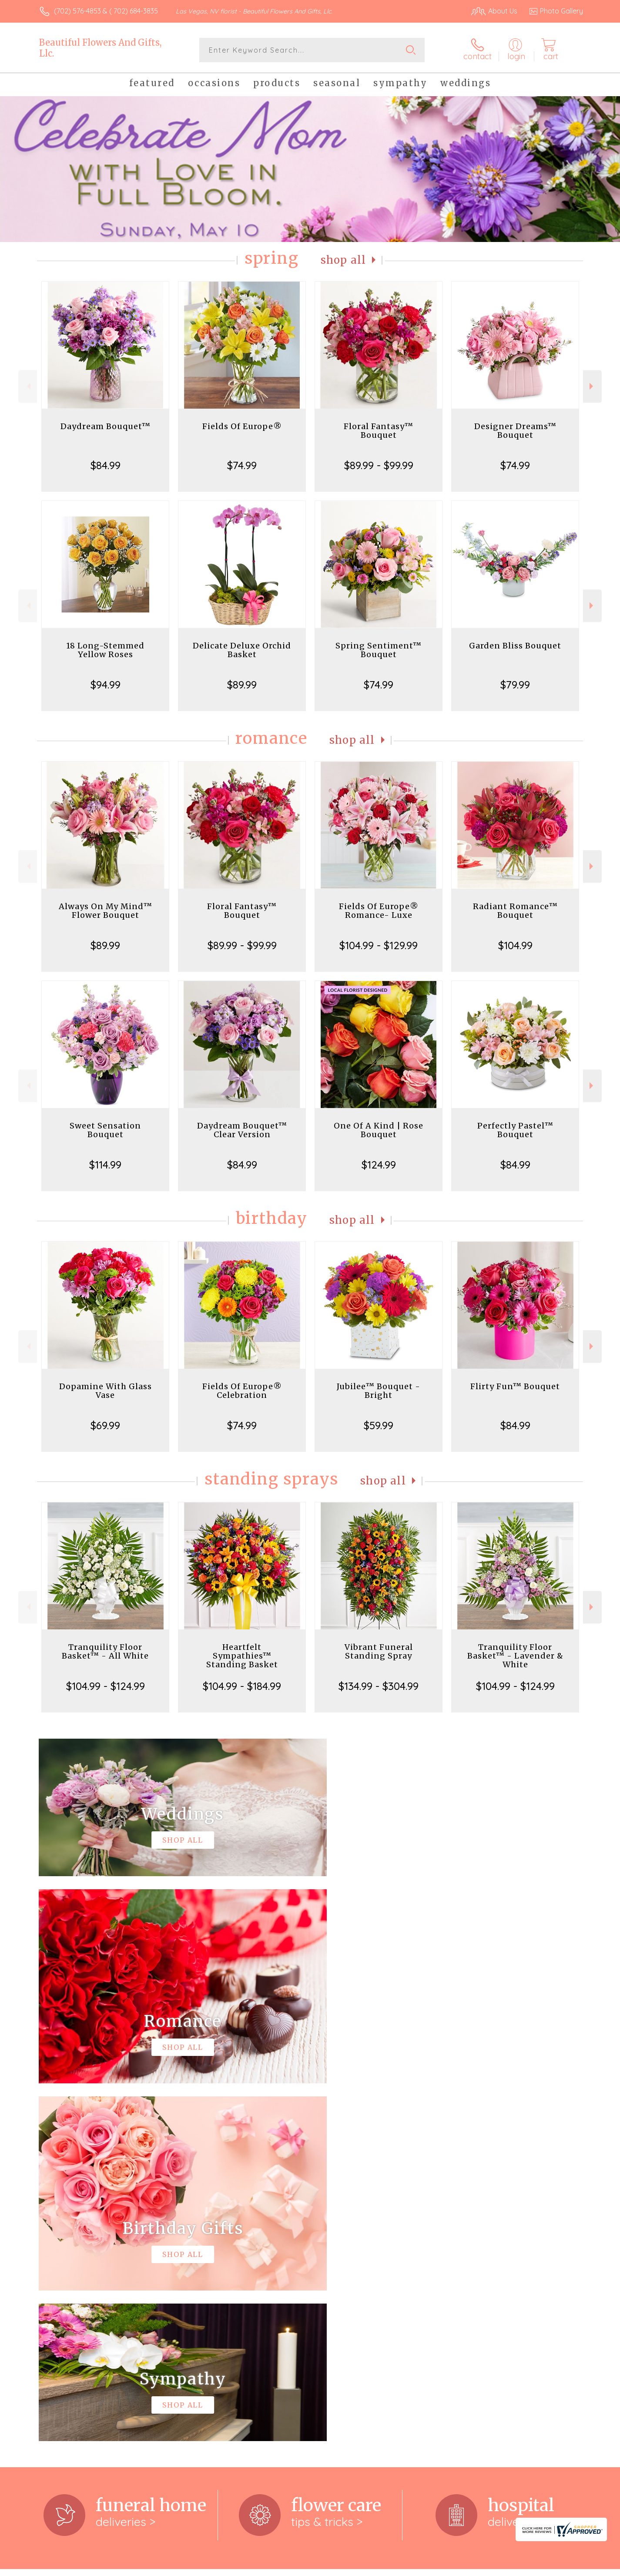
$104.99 (515, 945)
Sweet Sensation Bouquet (105, 1130)
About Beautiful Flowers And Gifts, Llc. (107, 2229)
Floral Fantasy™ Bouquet (378, 430)
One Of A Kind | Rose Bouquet (378, 1130)
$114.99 (105, 1164)
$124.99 (379, 1164)
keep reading (360, 2246)
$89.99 (242, 684)
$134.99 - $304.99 (378, 1686)
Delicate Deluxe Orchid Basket (242, 650)
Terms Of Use (392, 2567)
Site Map (559, 2567)
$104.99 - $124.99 (105, 1686)
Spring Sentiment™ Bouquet (378, 650)
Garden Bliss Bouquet (515, 646)
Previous (27, 386)
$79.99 (515, 684)
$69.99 (105, 1425)
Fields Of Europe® (242, 426)
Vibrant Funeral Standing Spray (379, 1651)
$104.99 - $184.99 (242, 1686)
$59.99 (378, 1425)
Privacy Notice (444, 2567)
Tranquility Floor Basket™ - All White (105, 1651)
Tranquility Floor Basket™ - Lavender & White (515, 1655)
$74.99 (242, 465)
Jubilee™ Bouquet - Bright (378, 1390)
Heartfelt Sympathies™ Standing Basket (242, 1655)
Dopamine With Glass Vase (105, 1390)
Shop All (343, 260)
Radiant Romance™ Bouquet (515, 910)
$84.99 (105, 465)
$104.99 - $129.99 (378, 945)
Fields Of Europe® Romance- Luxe (379, 910)
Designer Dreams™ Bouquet (515, 430)
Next (592, 386)
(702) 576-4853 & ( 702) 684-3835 (106, 11)
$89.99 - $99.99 (378, 465)
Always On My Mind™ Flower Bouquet (105, 910)
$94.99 (105, 684)
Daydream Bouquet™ (105, 426)
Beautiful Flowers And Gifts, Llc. (100, 48)
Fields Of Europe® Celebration (242, 1390)
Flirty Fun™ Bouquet (515, 1386)
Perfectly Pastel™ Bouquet (515, 1130)
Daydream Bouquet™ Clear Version (242, 1130)
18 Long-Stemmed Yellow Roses (105, 650)
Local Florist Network (506, 2567)
